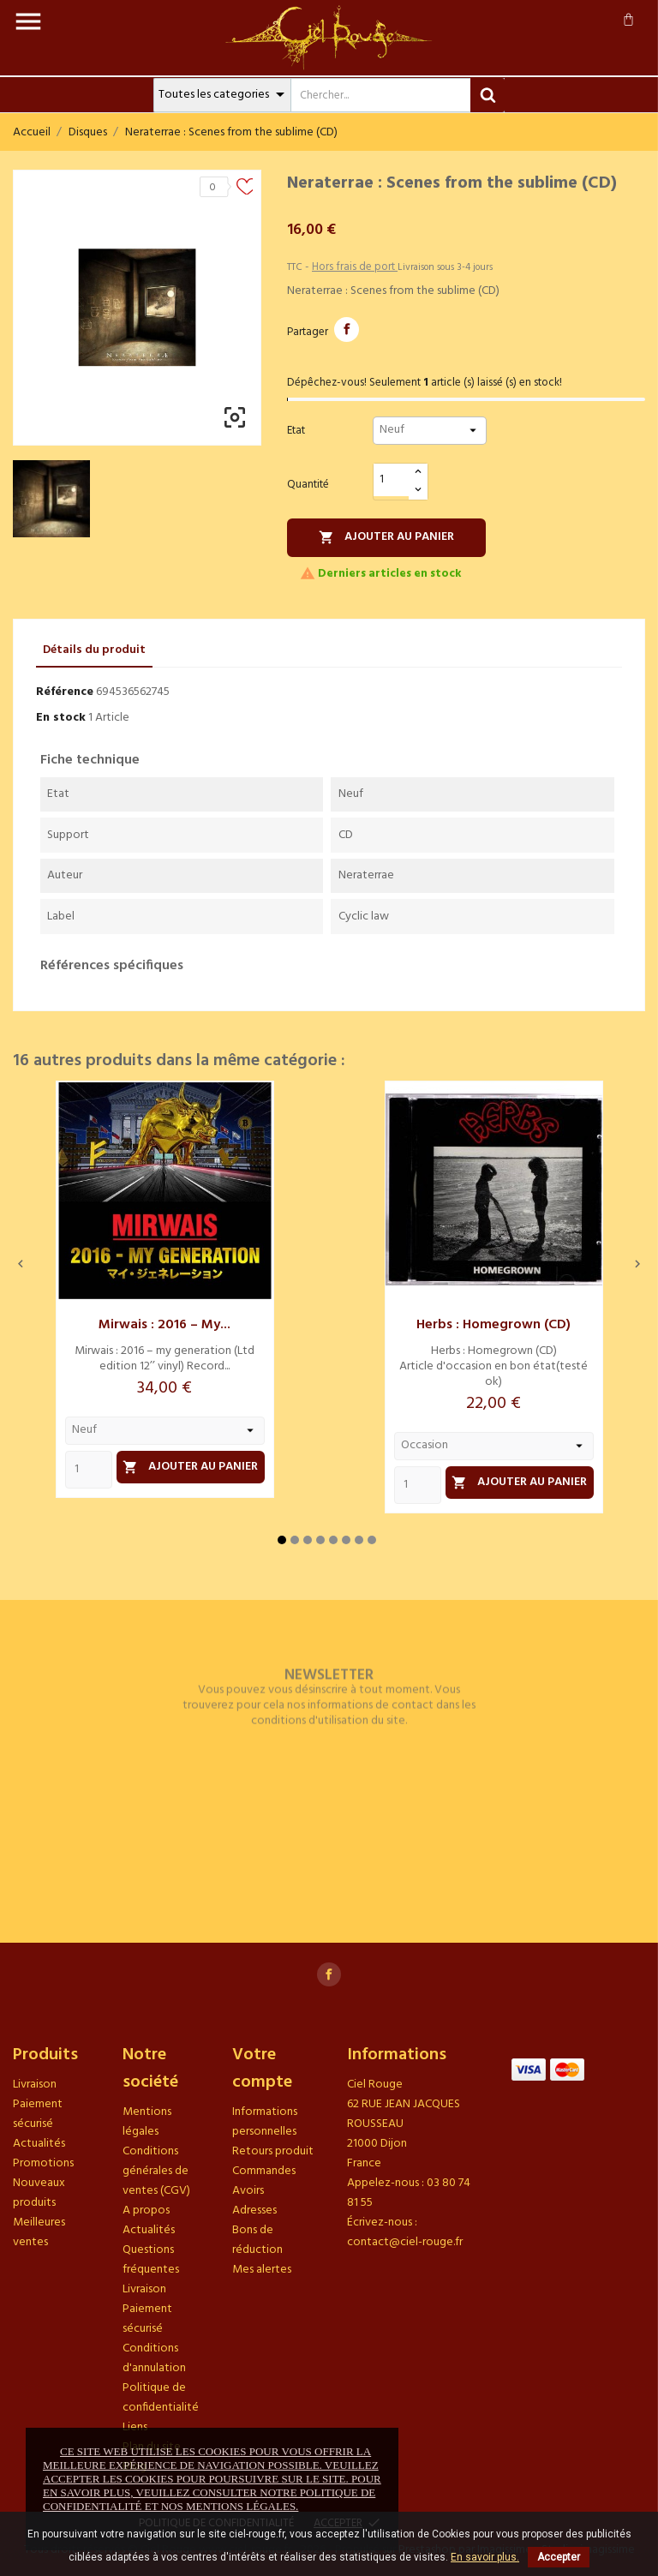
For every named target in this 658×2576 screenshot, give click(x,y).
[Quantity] (88, 1470)
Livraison (35, 2084)
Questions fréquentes (151, 2259)
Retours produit (273, 2151)
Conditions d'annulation (154, 2358)
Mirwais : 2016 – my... (164, 1325)
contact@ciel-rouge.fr (405, 2242)
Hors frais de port (355, 267)
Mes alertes (261, 2269)
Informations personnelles (264, 2122)
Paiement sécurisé (38, 2114)
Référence (64, 692)
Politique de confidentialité (161, 2397)
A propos (146, 2210)
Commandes (264, 2171)
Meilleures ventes (39, 2232)
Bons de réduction (257, 2240)
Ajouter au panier (386, 537)
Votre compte (262, 2068)
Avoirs (248, 2191)
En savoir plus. (485, 2557)
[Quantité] (392, 480)
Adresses (254, 2210)
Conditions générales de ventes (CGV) (156, 2171)
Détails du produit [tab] (94, 650)
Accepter (558, 2557)
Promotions (43, 2163)
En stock (61, 718)
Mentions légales (147, 2122)
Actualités (39, 2144)
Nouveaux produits (39, 2193)
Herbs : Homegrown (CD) (493, 1325)
